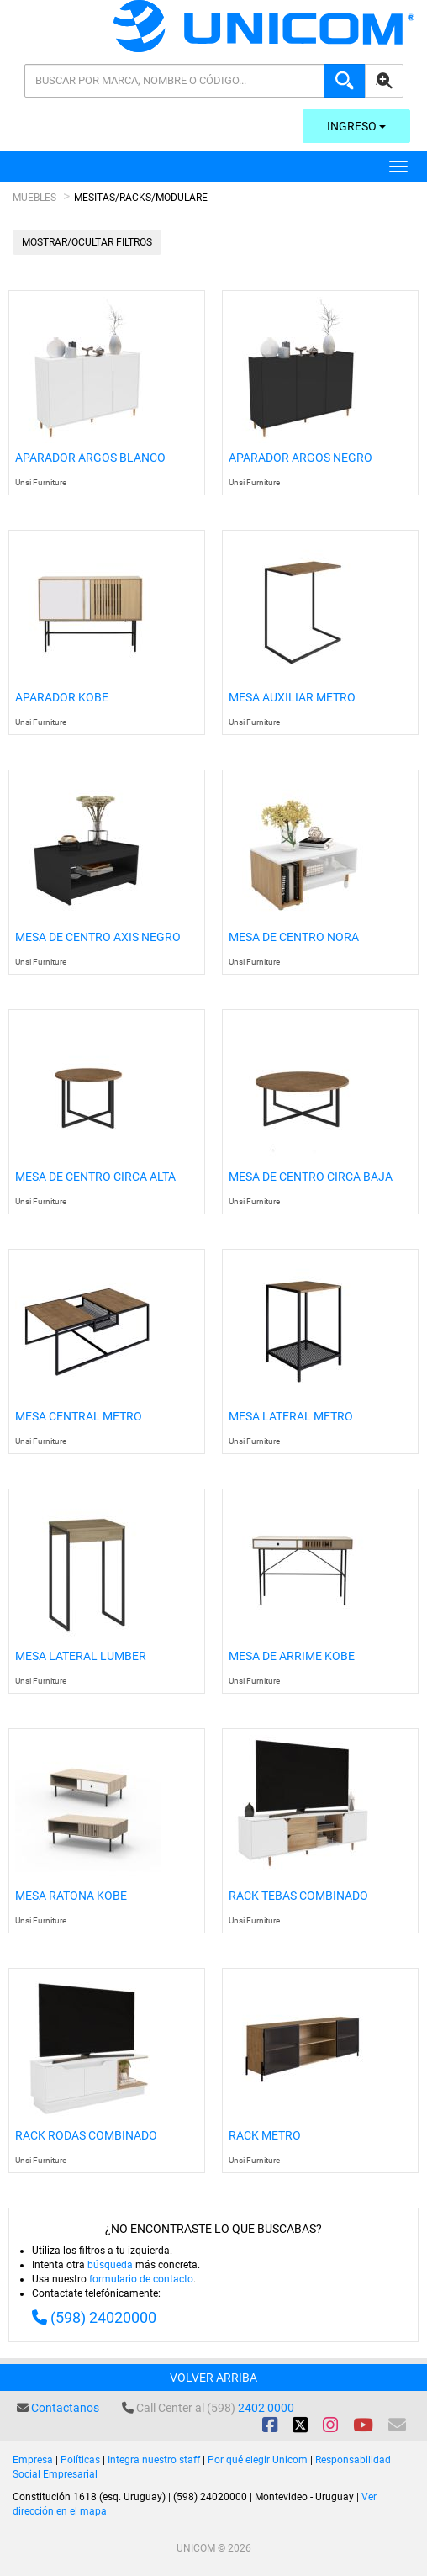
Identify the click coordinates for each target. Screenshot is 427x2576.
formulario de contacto (141, 2279)
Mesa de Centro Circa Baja (311, 1177)
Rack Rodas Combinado (86, 2135)
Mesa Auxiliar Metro (292, 697)
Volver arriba (213, 2377)
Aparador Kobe (61, 697)
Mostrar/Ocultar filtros (87, 242)
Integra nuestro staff (154, 2460)
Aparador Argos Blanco (90, 458)
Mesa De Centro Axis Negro (98, 937)
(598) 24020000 (103, 2317)
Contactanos (65, 2408)
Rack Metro (265, 2135)
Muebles (34, 198)
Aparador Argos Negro (300, 458)
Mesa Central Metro (78, 1416)
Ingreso (356, 126)
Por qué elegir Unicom (258, 2460)
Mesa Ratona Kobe (71, 1896)
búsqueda (110, 2265)
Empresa (33, 2460)
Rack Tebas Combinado (298, 1896)
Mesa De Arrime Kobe (292, 1656)
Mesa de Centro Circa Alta (95, 1177)
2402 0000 (266, 2408)
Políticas (80, 2460)
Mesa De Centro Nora (294, 937)
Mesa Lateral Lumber (80, 1656)
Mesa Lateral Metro (291, 1416)
